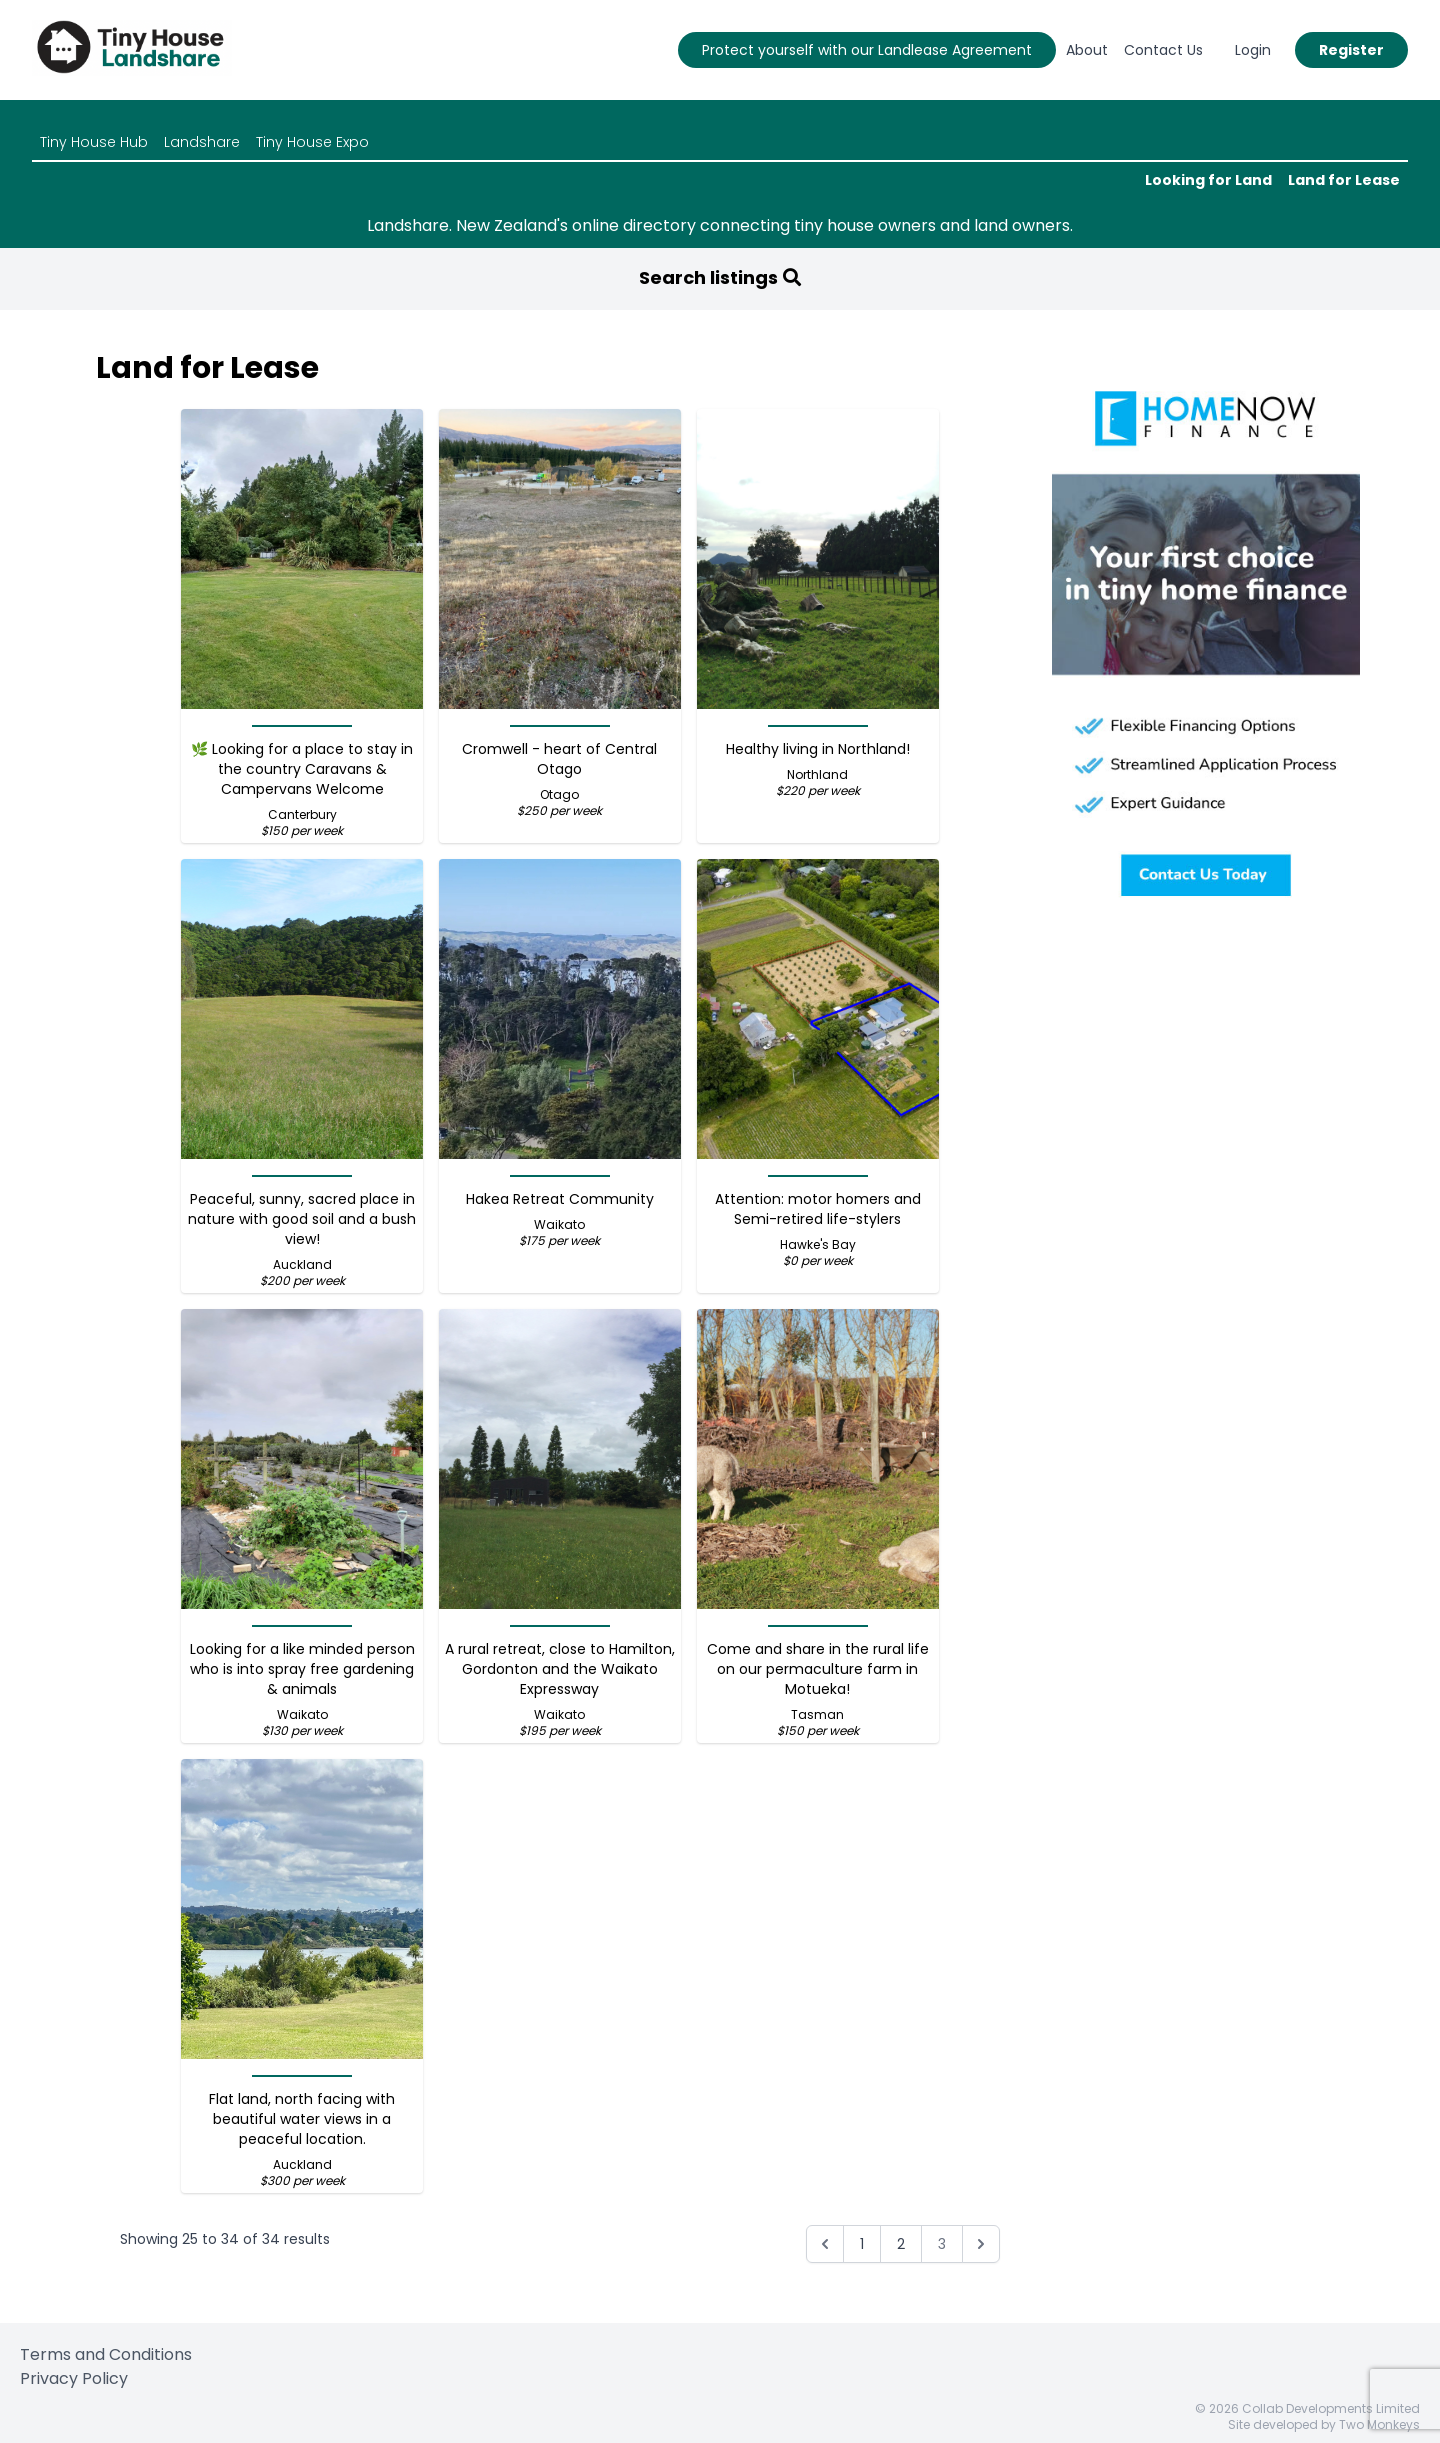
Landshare (202, 142)
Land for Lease (1344, 180)
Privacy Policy (74, 2378)
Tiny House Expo (312, 142)
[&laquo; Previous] (825, 2244)
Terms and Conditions (106, 2354)
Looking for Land (1208, 180)
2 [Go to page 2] (901, 2244)
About (1087, 50)
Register (1351, 50)
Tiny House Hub (94, 142)
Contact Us (1163, 50)
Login (1253, 50)
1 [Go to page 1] (862, 2244)
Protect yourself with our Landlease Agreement (867, 50)
